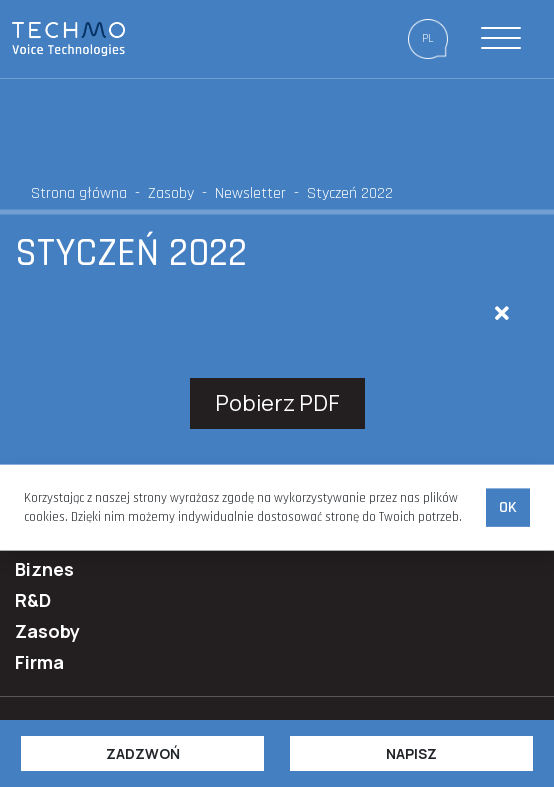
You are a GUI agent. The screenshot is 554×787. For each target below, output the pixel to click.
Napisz (411, 753)
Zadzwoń (143, 753)
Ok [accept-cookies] (508, 507)
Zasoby (171, 193)
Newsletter (250, 193)
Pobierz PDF (277, 403)
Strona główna (79, 193)
